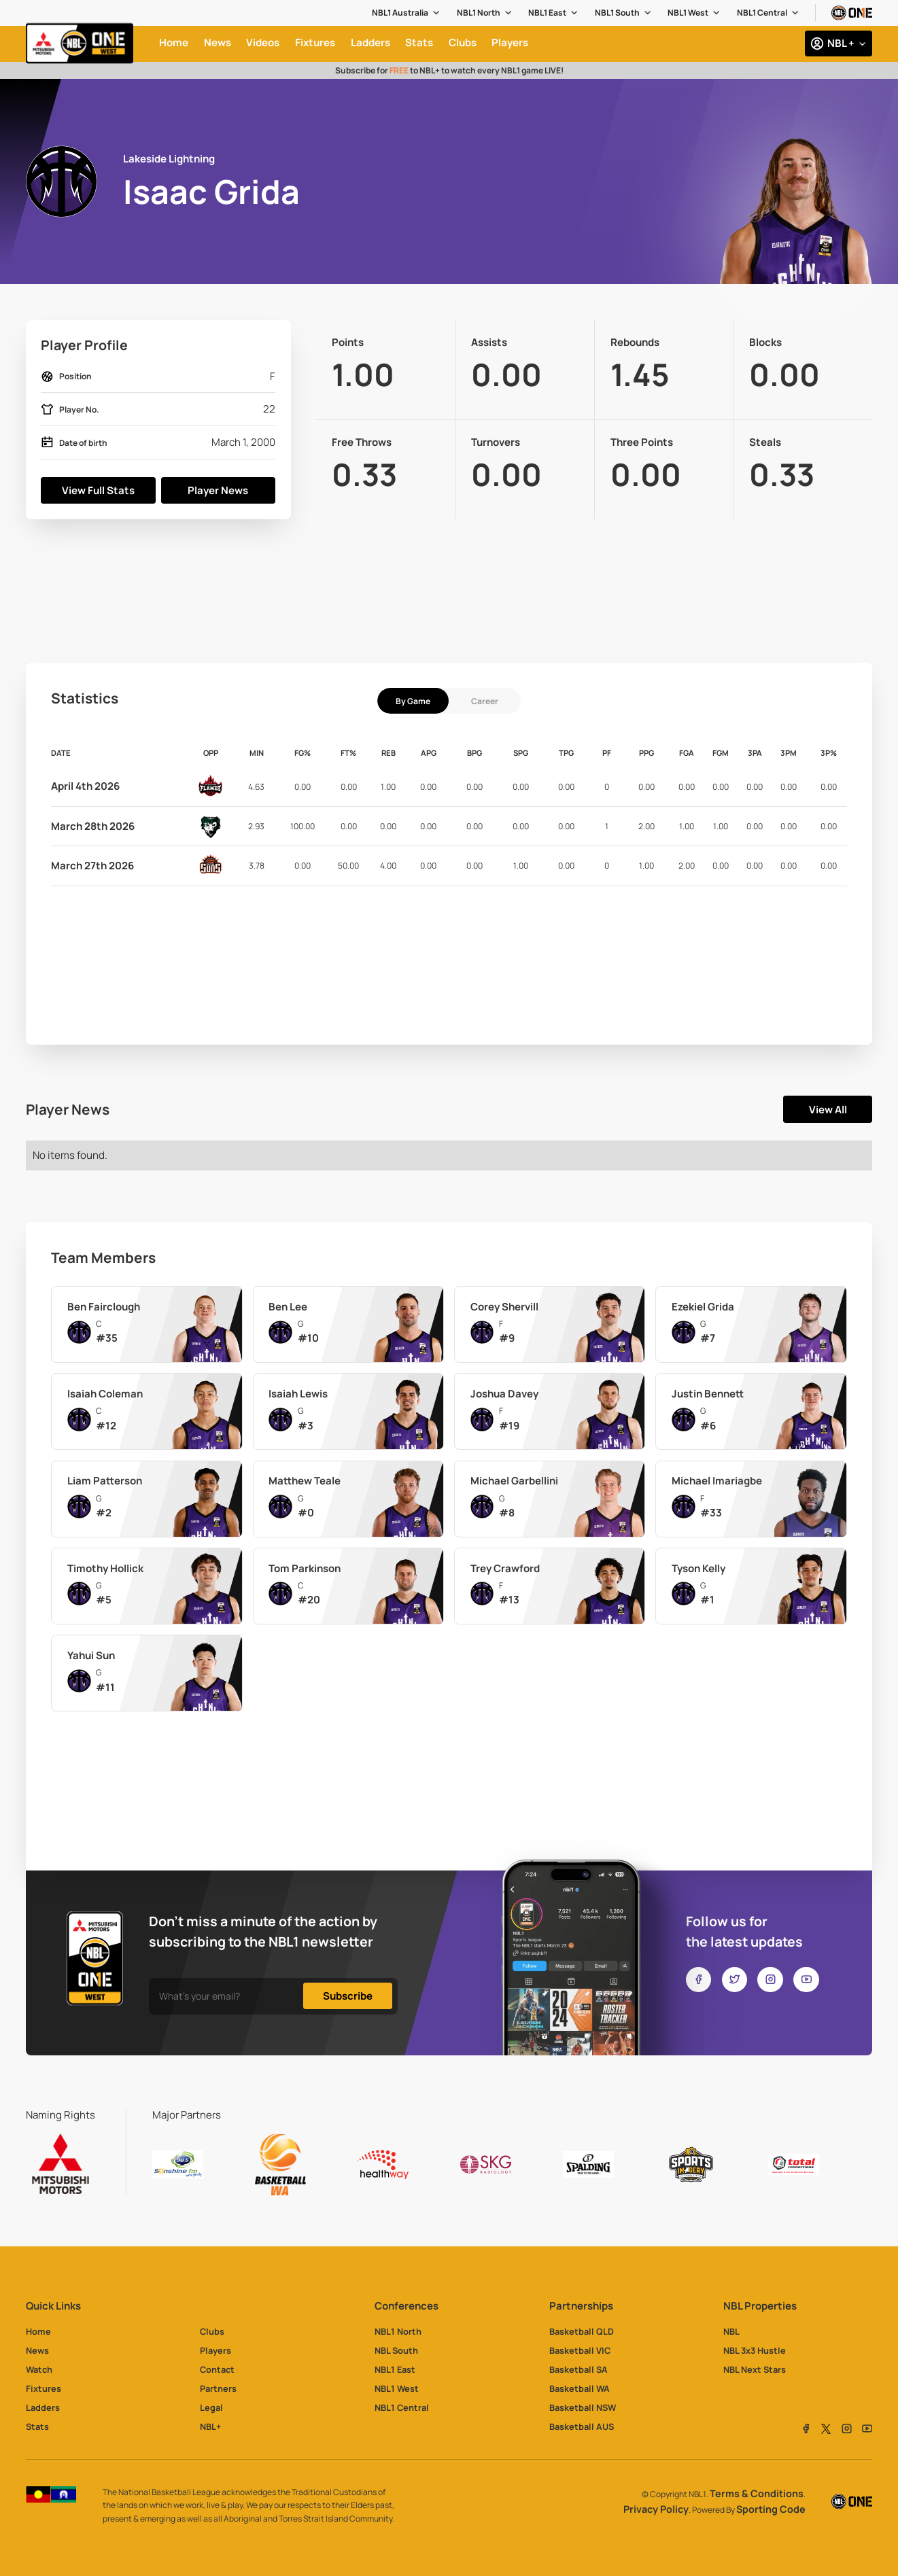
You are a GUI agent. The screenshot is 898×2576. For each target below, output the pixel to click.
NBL (731, 2331)
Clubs (212, 2331)
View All (828, 1109)
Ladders (43, 2407)
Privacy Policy (656, 2509)
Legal (211, 2407)
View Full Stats (98, 490)
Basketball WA (579, 2388)
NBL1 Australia (400, 12)
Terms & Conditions (757, 2493)
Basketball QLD (581, 2331)
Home (38, 2331)
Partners (218, 2388)
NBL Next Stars (754, 2369)
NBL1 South (617, 12)
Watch (39, 2369)
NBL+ (210, 2426)
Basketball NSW (582, 2407)
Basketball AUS (581, 2426)
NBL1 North (478, 12)
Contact (217, 2369)
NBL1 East (547, 12)
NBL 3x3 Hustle (754, 2350)
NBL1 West (688, 12)
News (37, 2350)
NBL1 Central (762, 12)
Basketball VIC (579, 2350)
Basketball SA (578, 2369)
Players (215, 2350)
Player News (218, 490)
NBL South (396, 2350)
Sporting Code (771, 2509)
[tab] (413, 701)
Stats (37, 2426)
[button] (406, 13)
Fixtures (43, 2388)
